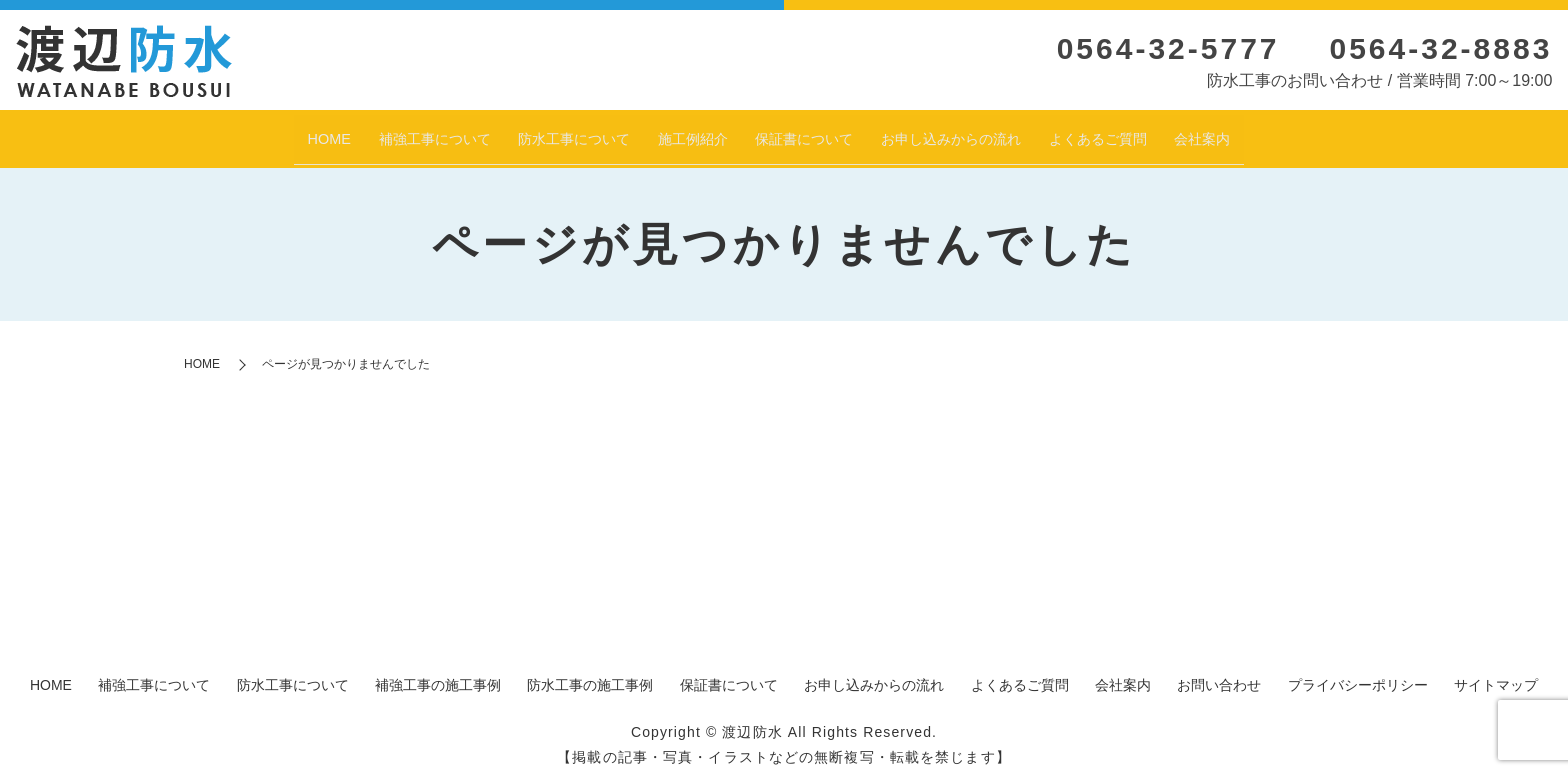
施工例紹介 (675, 133)
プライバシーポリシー (1358, 675)
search (1353, 135)
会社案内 (1289, 133)
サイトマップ (1496, 675)
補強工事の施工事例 (438, 675)
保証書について (809, 133)
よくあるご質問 (1165, 133)
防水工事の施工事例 (590, 675)
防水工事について (533, 133)
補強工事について (364, 133)
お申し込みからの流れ (987, 133)
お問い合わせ (1219, 675)
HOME (240, 133)
